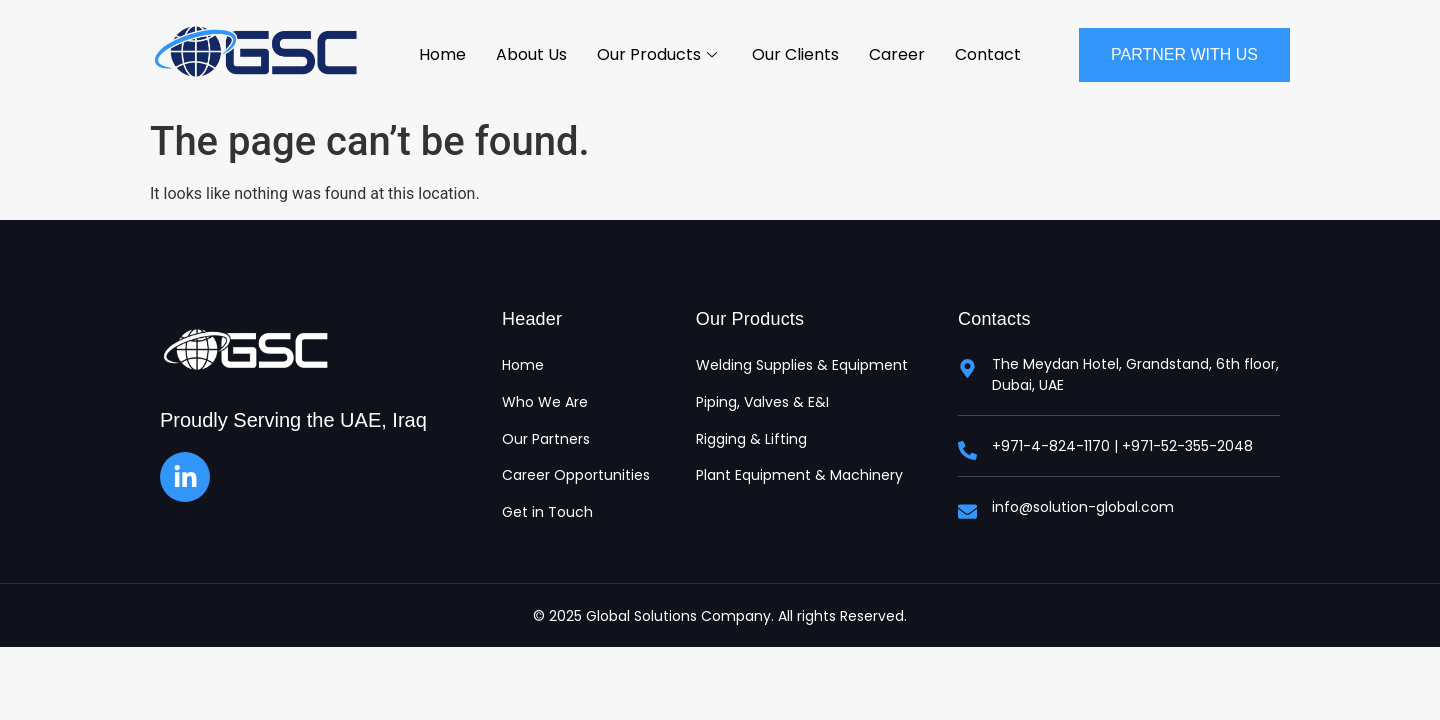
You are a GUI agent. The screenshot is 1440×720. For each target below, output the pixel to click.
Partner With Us (1184, 54)
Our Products (659, 54)
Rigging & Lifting (751, 439)
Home (442, 54)
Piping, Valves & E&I (762, 402)
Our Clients (795, 54)
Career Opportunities (576, 475)
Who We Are (545, 402)
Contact (988, 54)
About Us (531, 54)
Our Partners (546, 439)
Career (897, 54)
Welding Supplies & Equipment (802, 365)
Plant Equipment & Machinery (799, 475)
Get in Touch (547, 512)
